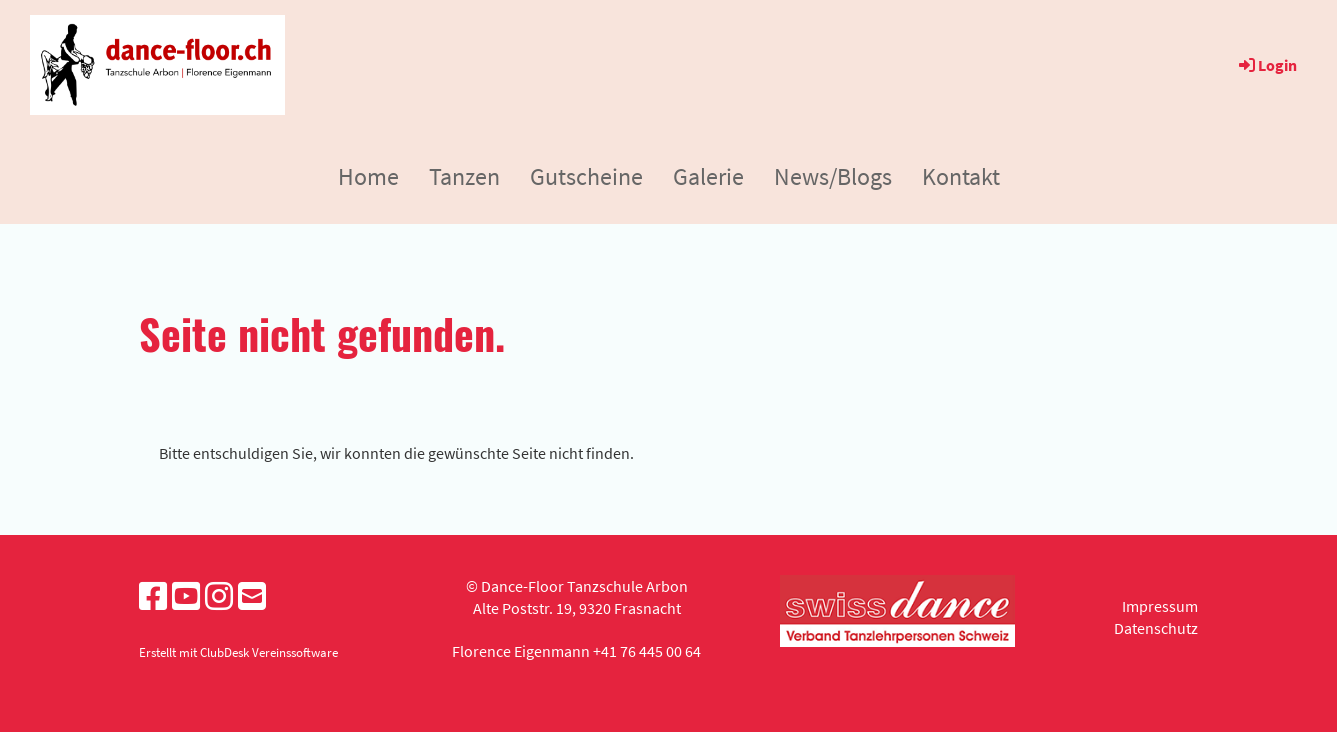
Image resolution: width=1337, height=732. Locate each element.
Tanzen (464, 176)
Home (368, 176)
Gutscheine (586, 176)
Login (1266, 65)
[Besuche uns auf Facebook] (153, 597)
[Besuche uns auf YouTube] (186, 597)
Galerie (708, 176)
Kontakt (961, 176)
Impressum (1160, 606)
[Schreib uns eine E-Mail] (252, 597)
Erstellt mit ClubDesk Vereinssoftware (238, 652)
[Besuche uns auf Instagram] (219, 597)
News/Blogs (833, 176)
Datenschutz (1156, 628)
